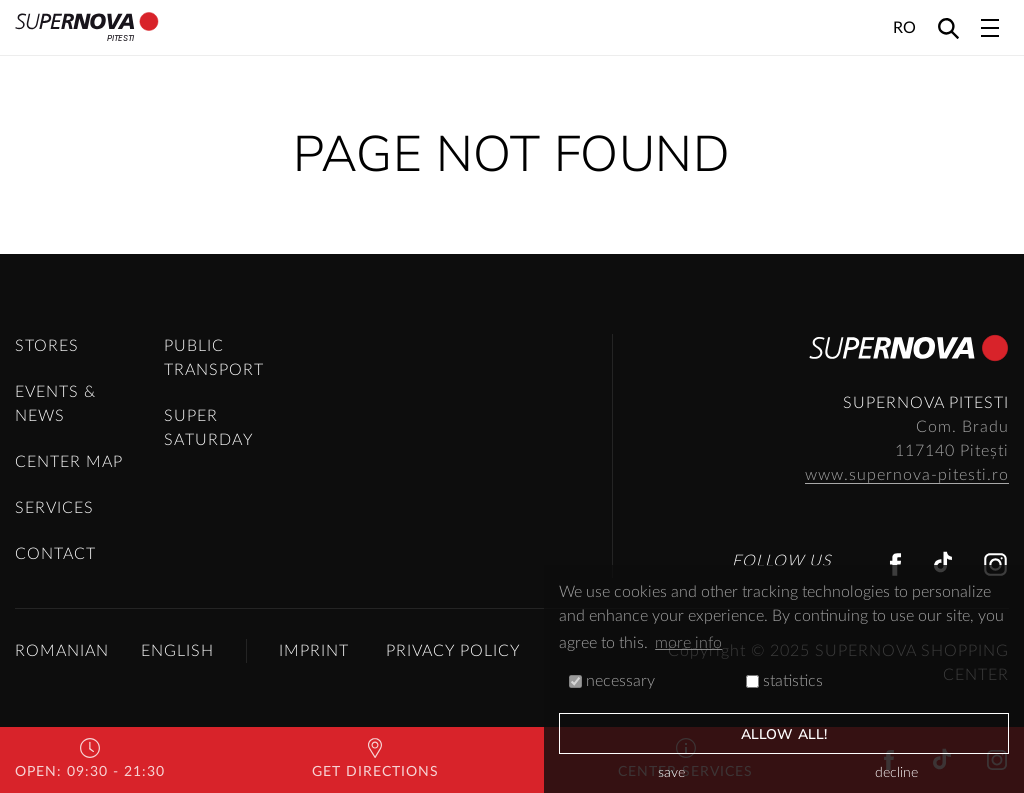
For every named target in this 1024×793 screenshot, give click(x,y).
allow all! (784, 734)
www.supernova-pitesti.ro (907, 475)
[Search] (948, 27)
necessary (612, 681)
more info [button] (688, 643)
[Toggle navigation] (990, 28)
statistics (784, 681)
